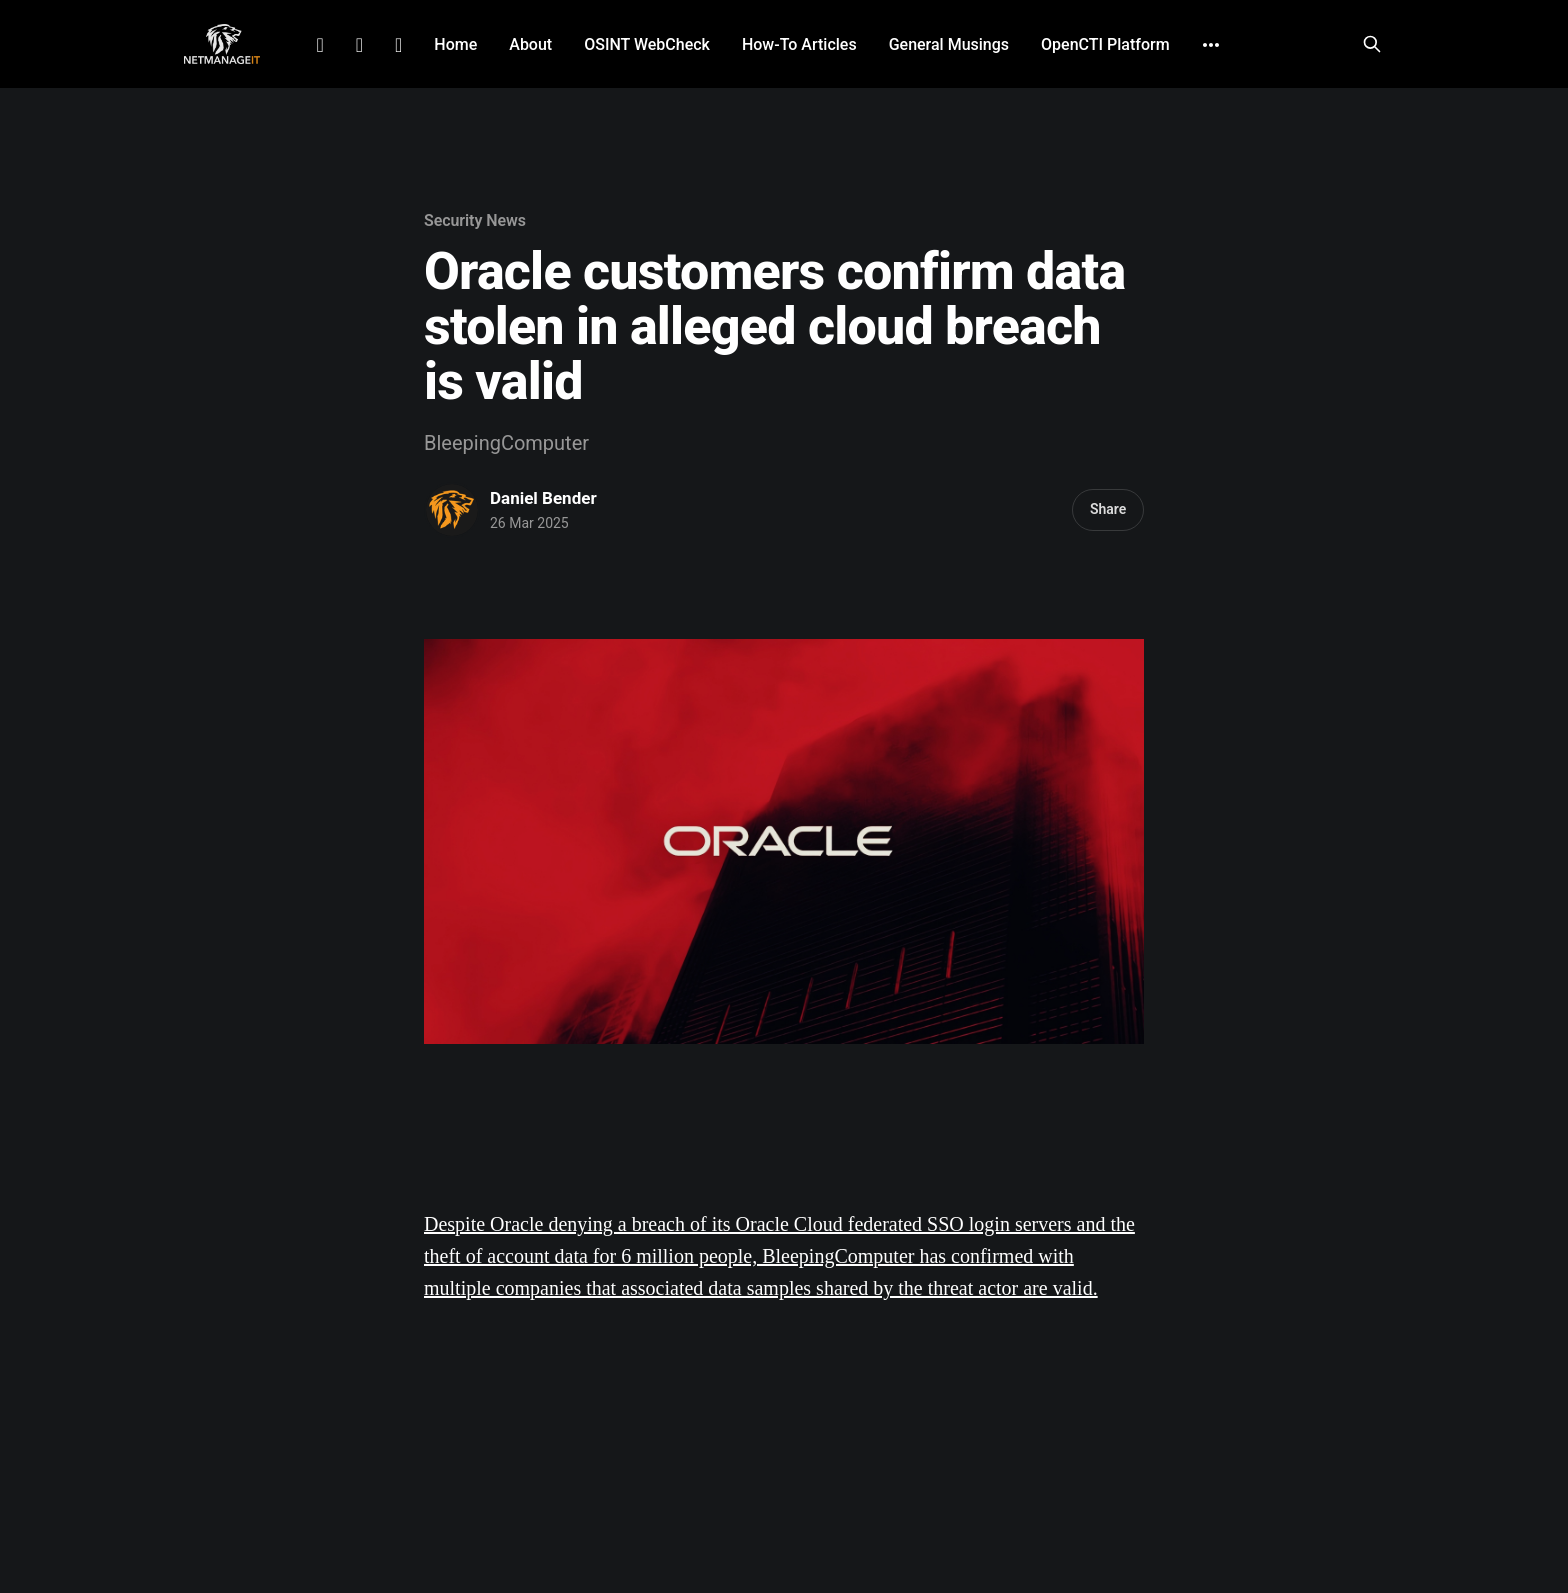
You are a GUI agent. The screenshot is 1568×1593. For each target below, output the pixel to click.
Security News (475, 220)
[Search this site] (1372, 44)
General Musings (949, 44)
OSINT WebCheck (647, 44)
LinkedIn (319, 45)
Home (455, 44)
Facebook (359, 45)
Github (398, 45)
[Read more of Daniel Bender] (452, 510)
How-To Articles (799, 44)
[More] (1211, 45)
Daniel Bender (543, 498)
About (530, 44)
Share (1108, 509)
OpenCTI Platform (1105, 44)
